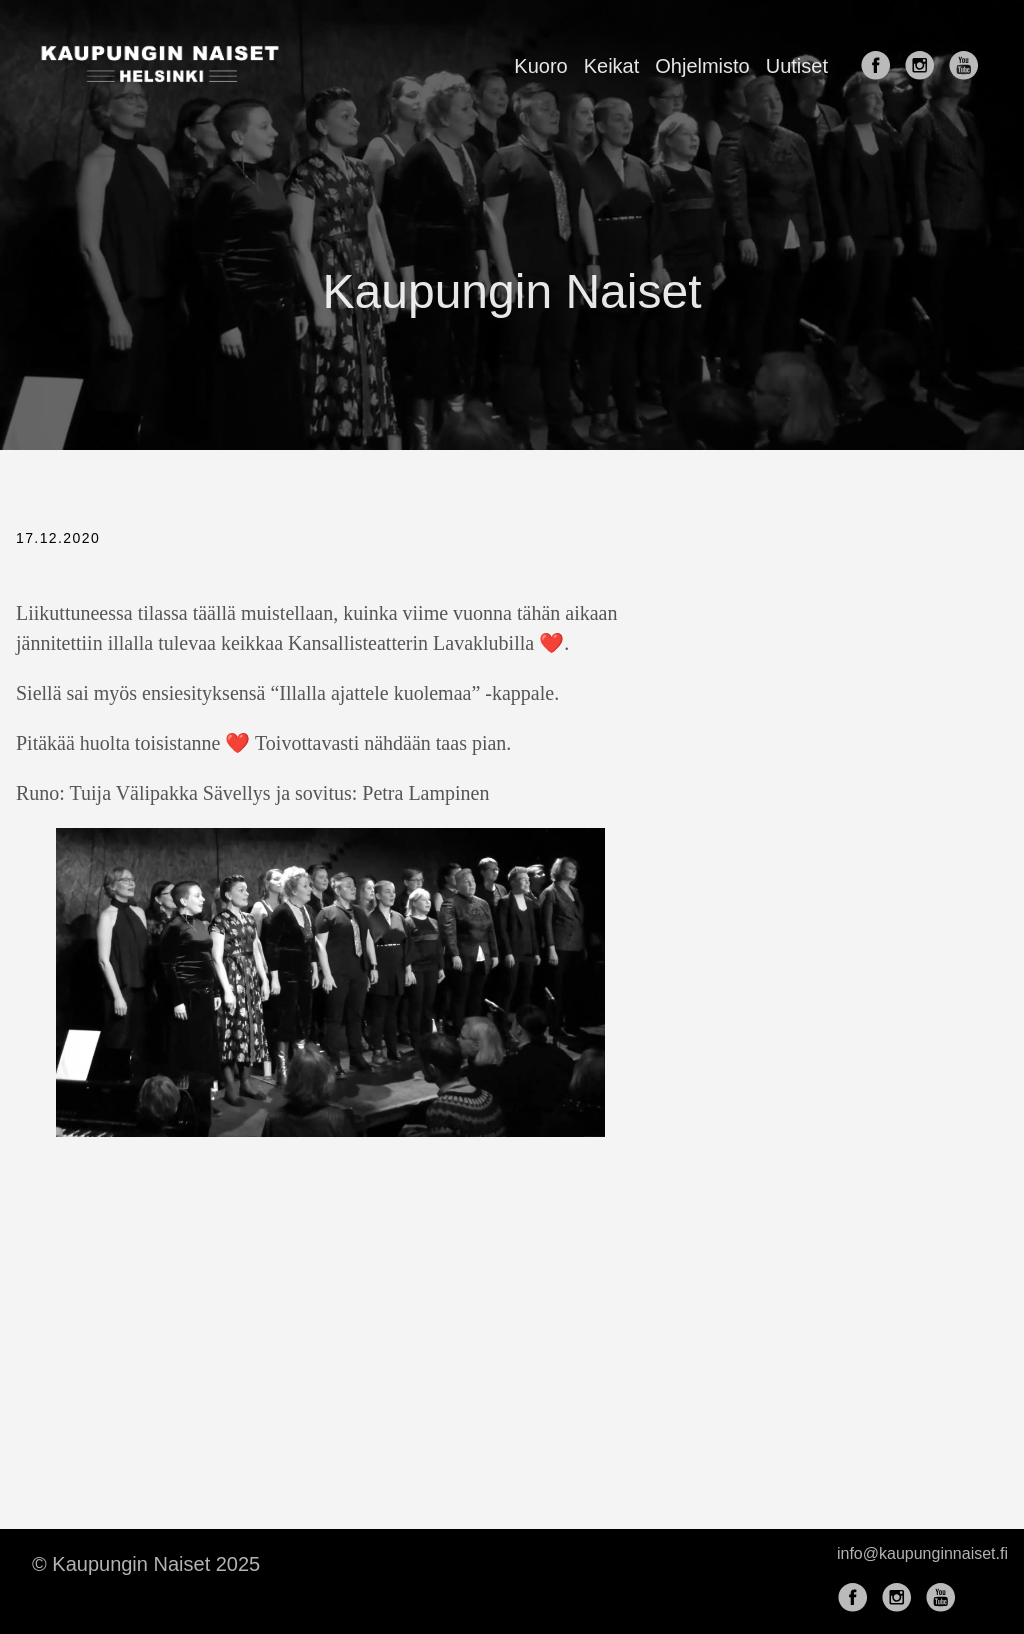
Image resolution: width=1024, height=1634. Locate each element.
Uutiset (797, 66)
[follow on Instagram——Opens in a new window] (924, 67)
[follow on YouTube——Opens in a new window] (968, 67)
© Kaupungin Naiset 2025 (146, 1564)
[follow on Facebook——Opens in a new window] (880, 67)
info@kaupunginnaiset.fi (922, 1553)
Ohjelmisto (702, 66)
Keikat (612, 66)
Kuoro (540, 66)
